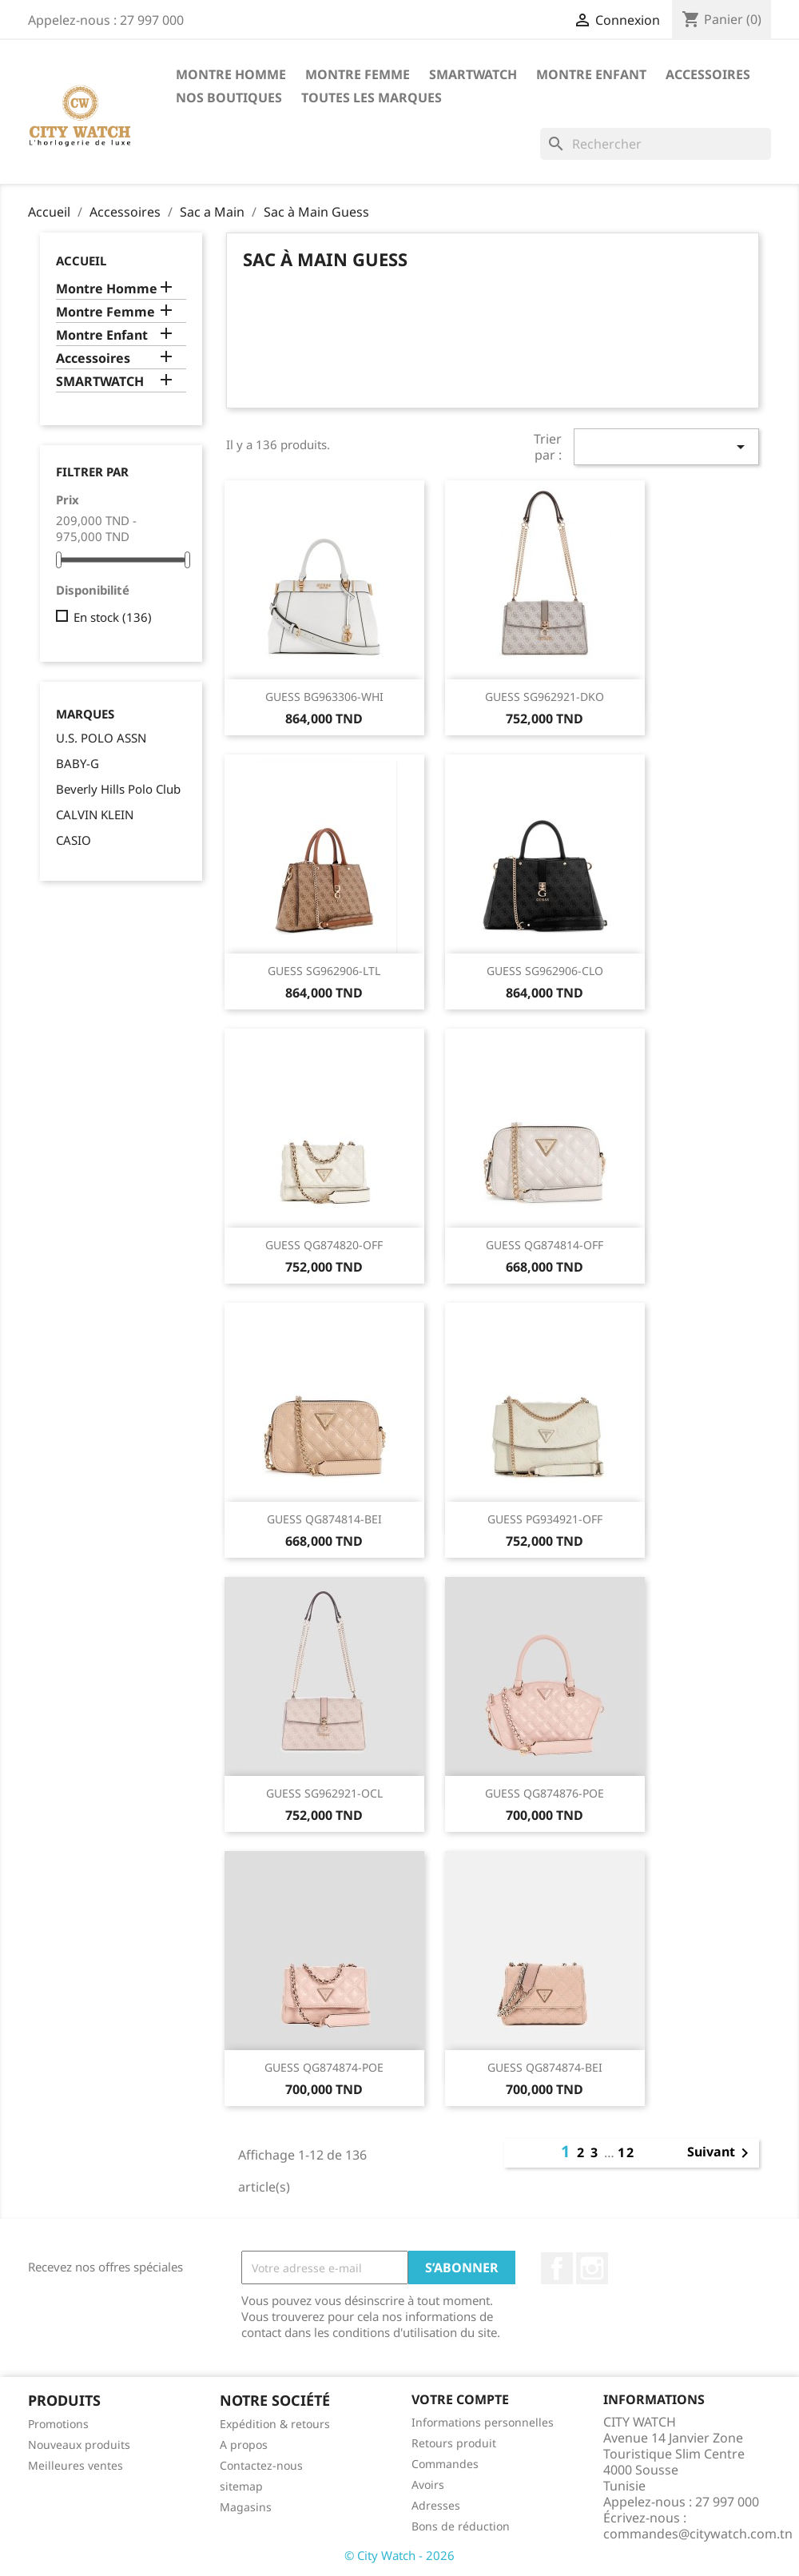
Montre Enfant (591, 74)
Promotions (58, 2423)
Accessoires (708, 74)
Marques (85, 714)
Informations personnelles (482, 2422)
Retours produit (453, 2443)
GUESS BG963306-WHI (324, 696)
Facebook (557, 2268)
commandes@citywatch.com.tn (698, 2533)
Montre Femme (357, 74)
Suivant (720, 2153)
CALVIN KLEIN (94, 814)
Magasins (246, 2506)
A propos (244, 2444)
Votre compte (460, 2399)
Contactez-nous (261, 2465)
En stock (113, 617)
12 (626, 2152)
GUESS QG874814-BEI (324, 1519)
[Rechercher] (655, 144)
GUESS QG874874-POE (324, 2067)
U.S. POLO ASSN (101, 738)
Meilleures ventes (75, 2465)
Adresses (435, 2505)
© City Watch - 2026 (399, 2555)
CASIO (73, 840)
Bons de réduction (460, 2526)
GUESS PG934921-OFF (544, 1519)
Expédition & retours (275, 2423)
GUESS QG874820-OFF (324, 1244)
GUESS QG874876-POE (544, 1793)
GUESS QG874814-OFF (544, 1244)
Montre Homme (231, 74)
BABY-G (77, 763)
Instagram (592, 2268)
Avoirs (427, 2484)
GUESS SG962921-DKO (544, 696)
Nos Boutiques (229, 97)
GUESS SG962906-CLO (545, 970)
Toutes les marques (371, 97)
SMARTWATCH (473, 74)
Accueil (81, 261)
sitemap (241, 2486)
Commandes (445, 2463)
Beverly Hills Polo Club (118, 789)
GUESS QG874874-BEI (544, 2067)
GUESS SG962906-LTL (324, 970)
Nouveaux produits (79, 2444)
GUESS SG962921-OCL (324, 1793)
